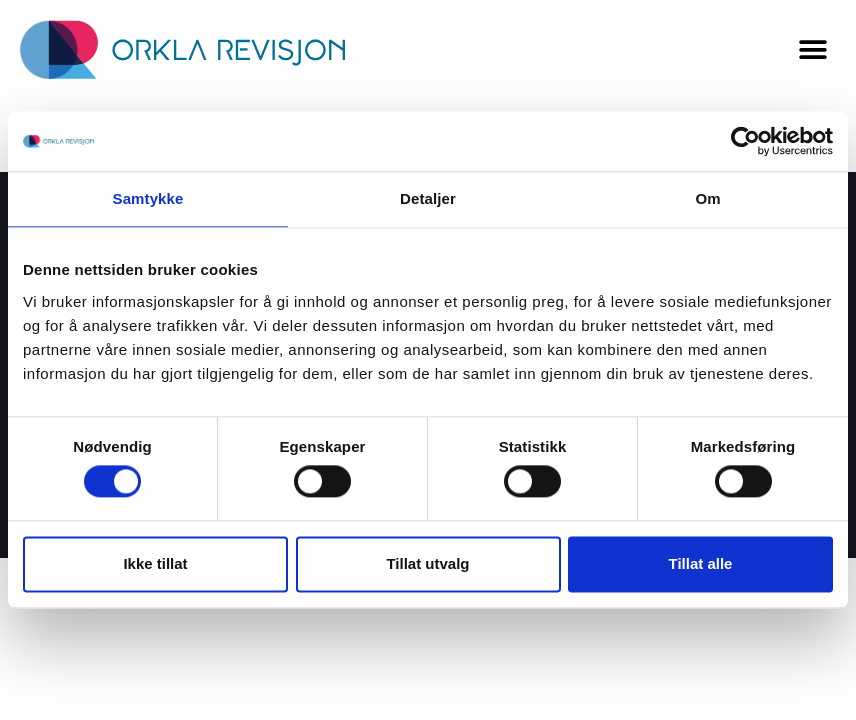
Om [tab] (707, 198)
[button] (813, 50)
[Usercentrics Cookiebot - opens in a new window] (745, 141)
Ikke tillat (155, 563)
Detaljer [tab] (428, 198)
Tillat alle (701, 563)
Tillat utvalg (427, 563)
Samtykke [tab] (148, 198)
